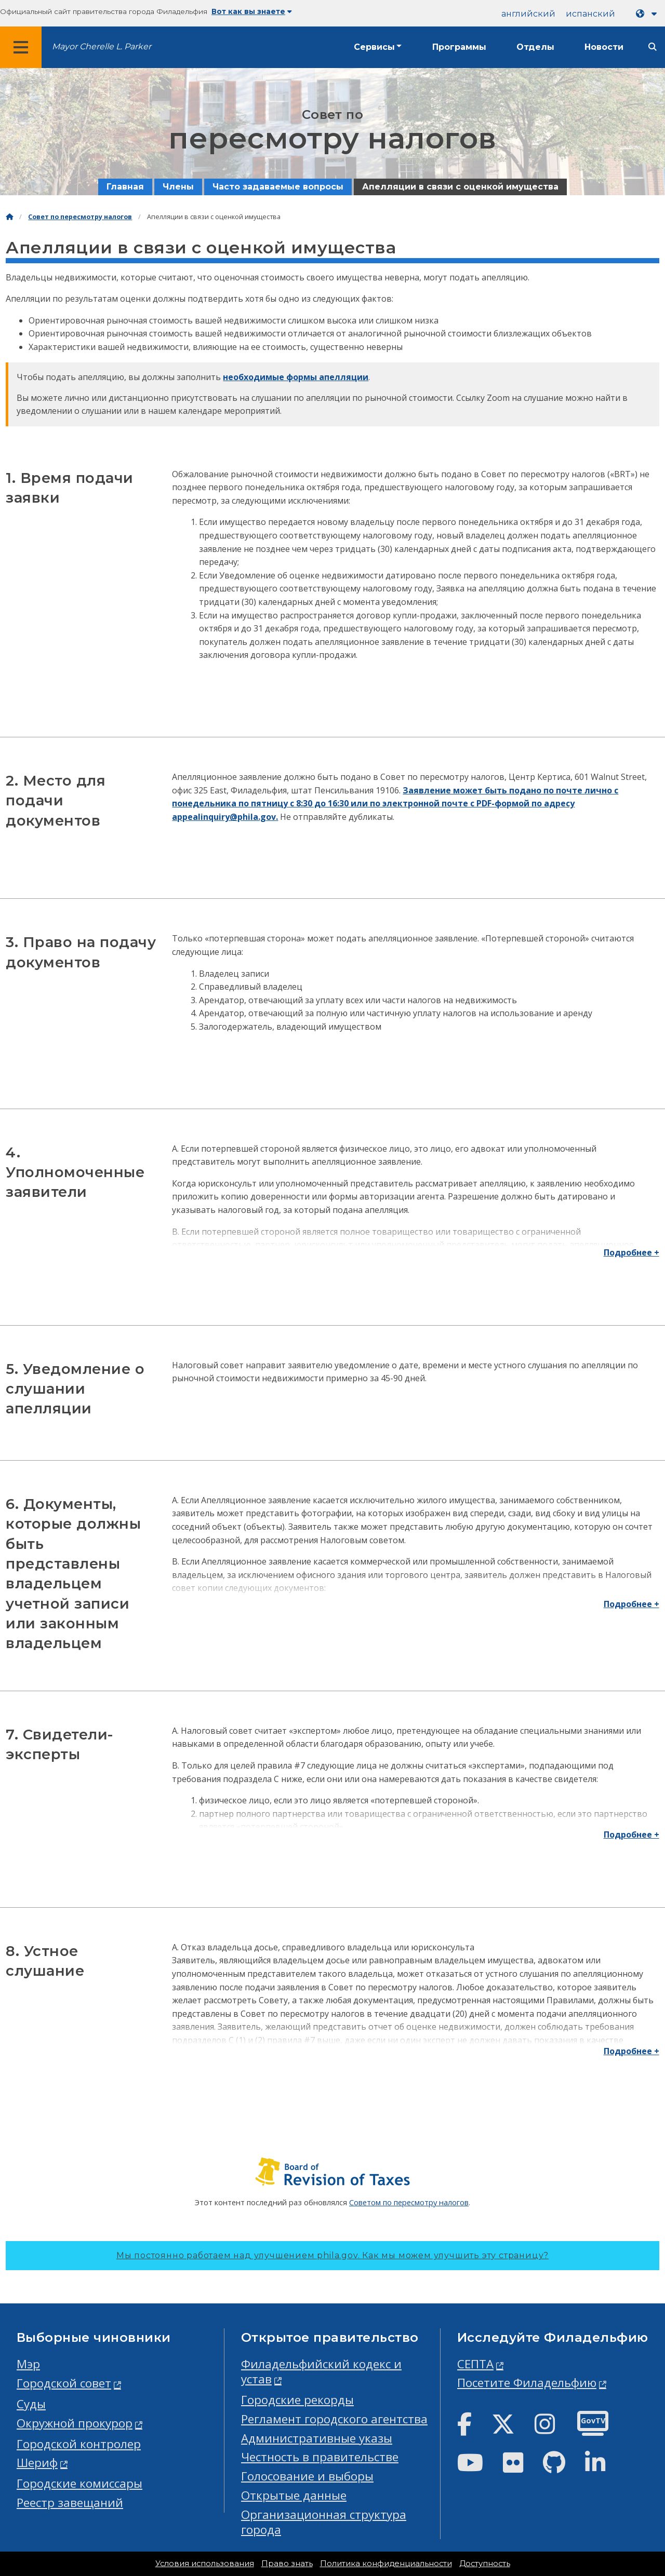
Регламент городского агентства (334, 2419)
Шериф (37, 2462)
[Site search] (652, 47)
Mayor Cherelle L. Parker (101, 46)
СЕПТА (475, 2364)
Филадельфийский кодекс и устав (321, 2371)
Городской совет (64, 2383)
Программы (459, 47)
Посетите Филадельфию (526, 2383)
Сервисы (374, 47)
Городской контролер (79, 2444)
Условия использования (204, 2563)
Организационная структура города (323, 2522)
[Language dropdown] (648, 13)
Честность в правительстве (319, 2457)
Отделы (535, 47)
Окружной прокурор (74, 2423)
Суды (31, 2404)
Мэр (28, 2364)
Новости (603, 47)
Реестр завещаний (70, 2502)
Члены (178, 187)
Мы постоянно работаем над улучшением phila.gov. (332, 2255)
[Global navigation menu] (21, 47)
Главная (125, 187)
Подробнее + (631, 1252)
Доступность (484, 2563)
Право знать (287, 2563)
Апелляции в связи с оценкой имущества (460, 187)
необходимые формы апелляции (295, 377)
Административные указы (316, 2438)
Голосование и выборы (307, 2476)
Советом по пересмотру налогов (409, 2202)
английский (528, 14)
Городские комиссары (79, 2483)
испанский (590, 14)
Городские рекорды (297, 2400)
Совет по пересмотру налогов (80, 216)
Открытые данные (294, 2495)
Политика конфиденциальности (386, 2563)
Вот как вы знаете (251, 11)
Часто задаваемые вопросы (277, 187)
